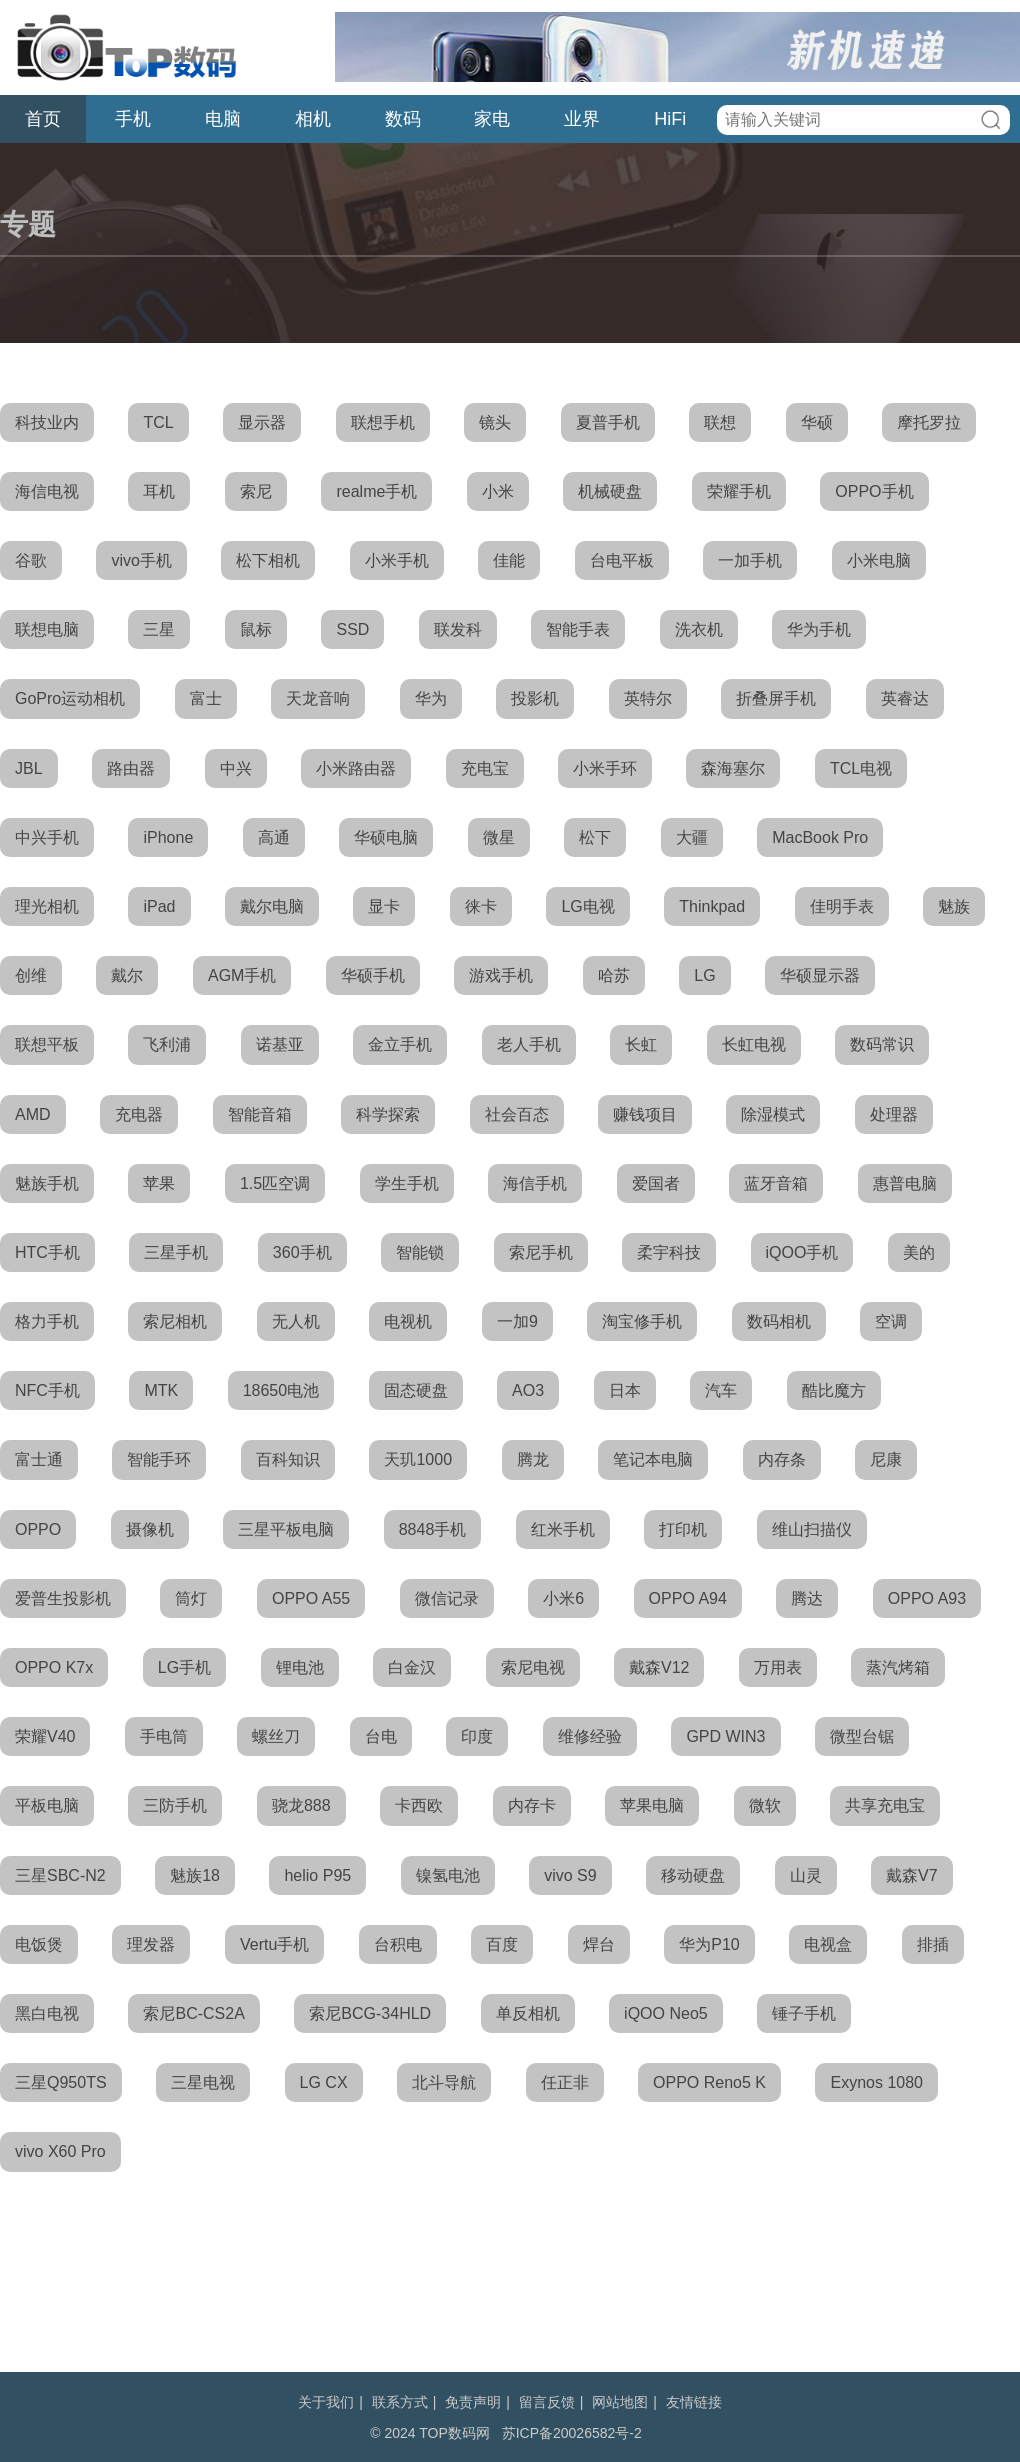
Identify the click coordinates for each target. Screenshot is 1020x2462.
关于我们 (326, 2402)
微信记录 (447, 1598)
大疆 (692, 837)
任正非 (565, 2082)
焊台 (599, 1944)
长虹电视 (754, 1044)
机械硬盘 (610, 491)
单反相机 (528, 2013)
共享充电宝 (885, 1805)
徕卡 (481, 906)
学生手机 (407, 1183)
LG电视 (587, 906)
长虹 (641, 1044)
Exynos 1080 (876, 2082)
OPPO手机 (874, 491)
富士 (206, 698)
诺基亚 (280, 1044)
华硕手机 (373, 975)
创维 (31, 975)
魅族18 (195, 1875)
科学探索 (388, 1114)
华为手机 (819, 629)
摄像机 (150, 1529)
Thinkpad (712, 906)
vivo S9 (570, 1875)
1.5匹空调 (275, 1183)
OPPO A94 (688, 1598)
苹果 (159, 1183)
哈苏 (614, 975)
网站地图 (620, 2402)
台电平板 (622, 560)
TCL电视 (861, 768)
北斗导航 (444, 2082)
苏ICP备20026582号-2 (572, 2433)
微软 (765, 1805)
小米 (498, 491)
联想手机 (383, 422)
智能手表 (578, 629)
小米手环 (605, 768)
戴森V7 (912, 1875)
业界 (582, 119)
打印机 (683, 1529)
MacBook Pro (820, 837)
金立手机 (400, 1044)
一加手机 (750, 560)
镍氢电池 (448, 1875)
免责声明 (473, 2402)
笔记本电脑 (653, 1459)
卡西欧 (419, 1805)
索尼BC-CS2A (193, 2013)
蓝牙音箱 (776, 1183)
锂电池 (300, 1667)
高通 (274, 837)
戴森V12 (659, 1667)
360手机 (302, 1252)
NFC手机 (47, 1390)
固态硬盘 (416, 1390)
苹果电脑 (652, 1805)
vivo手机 (141, 560)
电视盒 (828, 1944)
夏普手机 (608, 422)
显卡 (384, 906)
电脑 (223, 119)
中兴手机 (47, 837)
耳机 (159, 491)
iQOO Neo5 (666, 2013)
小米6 (563, 1598)
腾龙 (533, 1459)
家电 (492, 119)
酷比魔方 (834, 1390)
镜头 (495, 422)
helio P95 (317, 1875)
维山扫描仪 (812, 1529)
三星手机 (176, 1252)
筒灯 (191, 1598)
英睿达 (905, 698)
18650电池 (281, 1390)
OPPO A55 (311, 1598)
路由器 (131, 768)
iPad (159, 906)
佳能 (509, 560)
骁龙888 (301, 1805)
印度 (477, 1736)
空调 (891, 1321)
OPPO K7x (54, 1667)
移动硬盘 (693, 1875)
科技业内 (47, 422)
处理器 (894, 1114)
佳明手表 (842, 906)
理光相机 (47, 906)
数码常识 (882, 1044)
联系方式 (400, 2402)
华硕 (817, 422)
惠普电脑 (905, 1183)
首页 (43, 119)
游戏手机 (501, 975)
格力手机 (47, 1321)
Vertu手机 (274, 1944)
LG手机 (184, 1667)
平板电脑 (47, 1805)
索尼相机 (175, 1321)
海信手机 (535, 1183)
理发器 (151, 1944)
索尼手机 (541, 1252)
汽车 (721, 1390)
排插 (933, 1944)
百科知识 (288, 1459)
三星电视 (203, 2082)
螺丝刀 (276, 1736)
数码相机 (779, 1321)
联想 (720, 422)
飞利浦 (167, 1044)
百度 (502, 1944)
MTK (161, 1390)
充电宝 (485, 768)
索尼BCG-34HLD (370, 2013)
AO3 (528, 1390)
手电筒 (164, 1736)
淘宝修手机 (642, 1321)
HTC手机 (47, 1252)
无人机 (296, 1321)
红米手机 (563, 1529)
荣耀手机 (739, 491)
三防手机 (175, 1805)
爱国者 (656, 1183)
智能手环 (159, 1459)
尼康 (886, 1459)
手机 (133, 119)
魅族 (954, 906)
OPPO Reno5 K (709, 2082)
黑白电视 (47, 2013)
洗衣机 (699, 629)
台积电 (398, 1944)
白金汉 (412, 1667)
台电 (381, 1736)
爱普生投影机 (63, 1598)
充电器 (139, 1114)
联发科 (458, 629)
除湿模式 (773, 1114)
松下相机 (268, 560)
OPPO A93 (927, 1598)
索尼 (256, 491)
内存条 (782, 1459)
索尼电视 (533, 1667)
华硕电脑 (386, 837)
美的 (919, 1252)
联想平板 (47, 1044)
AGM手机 (242, 975)
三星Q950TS (61, 2082)
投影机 (535, 698)
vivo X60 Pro (60, 2151)
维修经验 (590, 1736)
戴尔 (127, 975)
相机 (313, 119)
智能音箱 (260, 1114)
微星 (499, 837)
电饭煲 (39, 1944)
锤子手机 (804, 2013)
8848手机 (433, 1529)
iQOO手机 (802, 1252)
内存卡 (532, 1805)
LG (704, 975)
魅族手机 (47, 1183)
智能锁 (420, 1252)
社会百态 (517, 1114)
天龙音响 (318, 698)
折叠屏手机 (776, 698)
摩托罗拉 (929, 422)
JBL (29, 768)
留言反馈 (547, 2402)
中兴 (236, 768)
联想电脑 (47, 629)
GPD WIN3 (725, 1736)
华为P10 (709, 1944)
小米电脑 (879, 560)
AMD (33, 1114)
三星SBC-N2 (60, 1875)
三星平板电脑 (286, 1529)
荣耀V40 (45, 1736)
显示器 (262, 422)
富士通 (39, 1459)
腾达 (807, 1598)
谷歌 (31, 560)
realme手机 (376, 491)
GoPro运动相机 (70, 698)
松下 (595, 837)
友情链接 (694, 2402)
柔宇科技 (669, 1252)
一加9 (517, 1321)
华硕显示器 (820, 975)
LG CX (324, 2082)
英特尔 (648, 698)
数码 (403, 119)
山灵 (806, 1875)
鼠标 (256, 629)
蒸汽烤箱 (898, 1667)
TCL (158, 422)
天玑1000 (418, 1459)
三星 (159, 629)
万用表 (778, 1667)
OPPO (38, 1529)
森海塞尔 (733, 768)
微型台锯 (862, 1736)
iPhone (168, 837)
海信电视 (47, 491)
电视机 (408, 1321)
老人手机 (529, 1044)
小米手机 (397, 560)
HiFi (670, 119)
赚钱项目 (645, 1114)
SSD (352, 629)
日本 (625, 1390)
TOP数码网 (125, 47)
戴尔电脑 (272, 906)
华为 (431, 698)
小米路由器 (356, 768)
